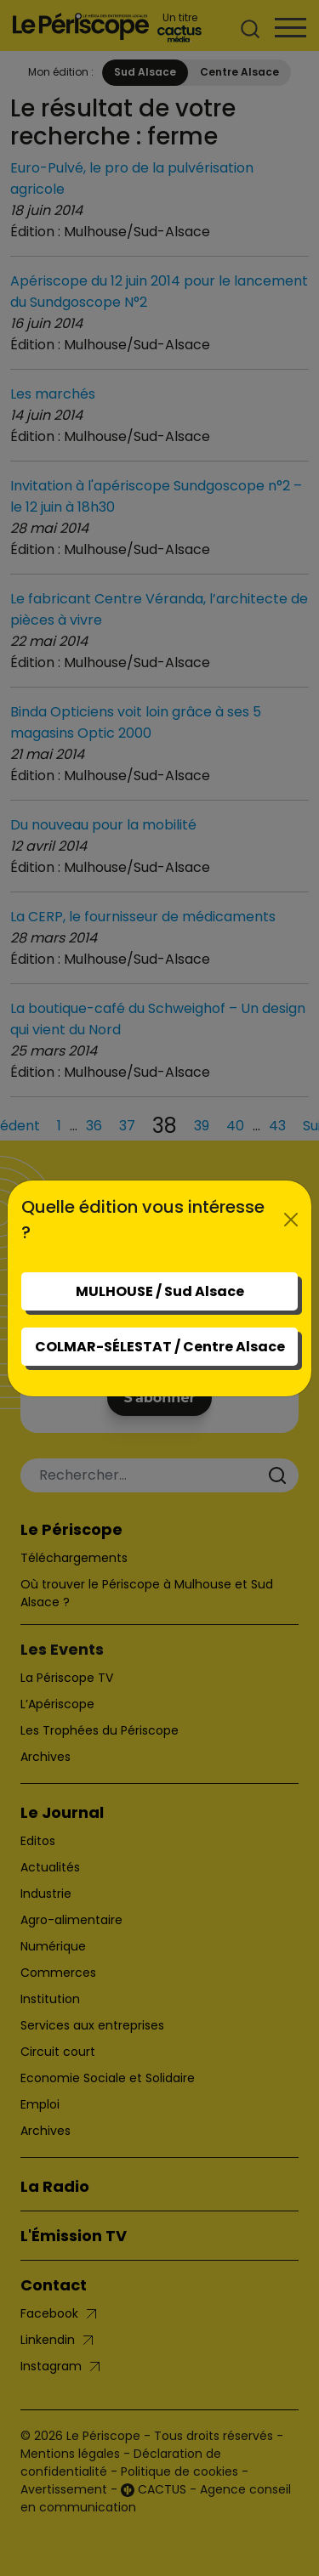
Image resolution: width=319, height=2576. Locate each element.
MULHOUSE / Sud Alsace (160, 1291)
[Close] (291, 1219)
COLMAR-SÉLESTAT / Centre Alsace (160, 1346)
